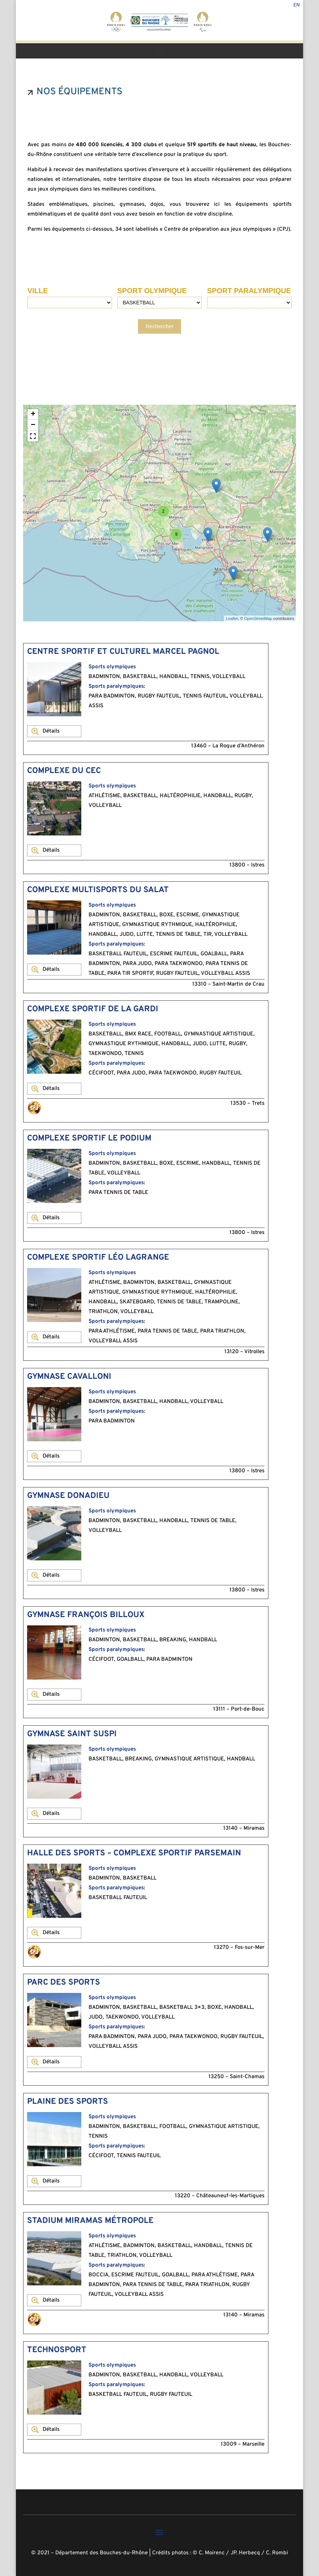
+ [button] (33, 414)
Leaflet (232, 618)
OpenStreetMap (258, 618)
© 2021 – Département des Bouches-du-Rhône (89, 2553)
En (296, 5)
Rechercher (160, 326)
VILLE (37, 291)
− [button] (33, 425)
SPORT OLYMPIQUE (152, 291)
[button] (32, 436)
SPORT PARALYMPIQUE (249, 291)
